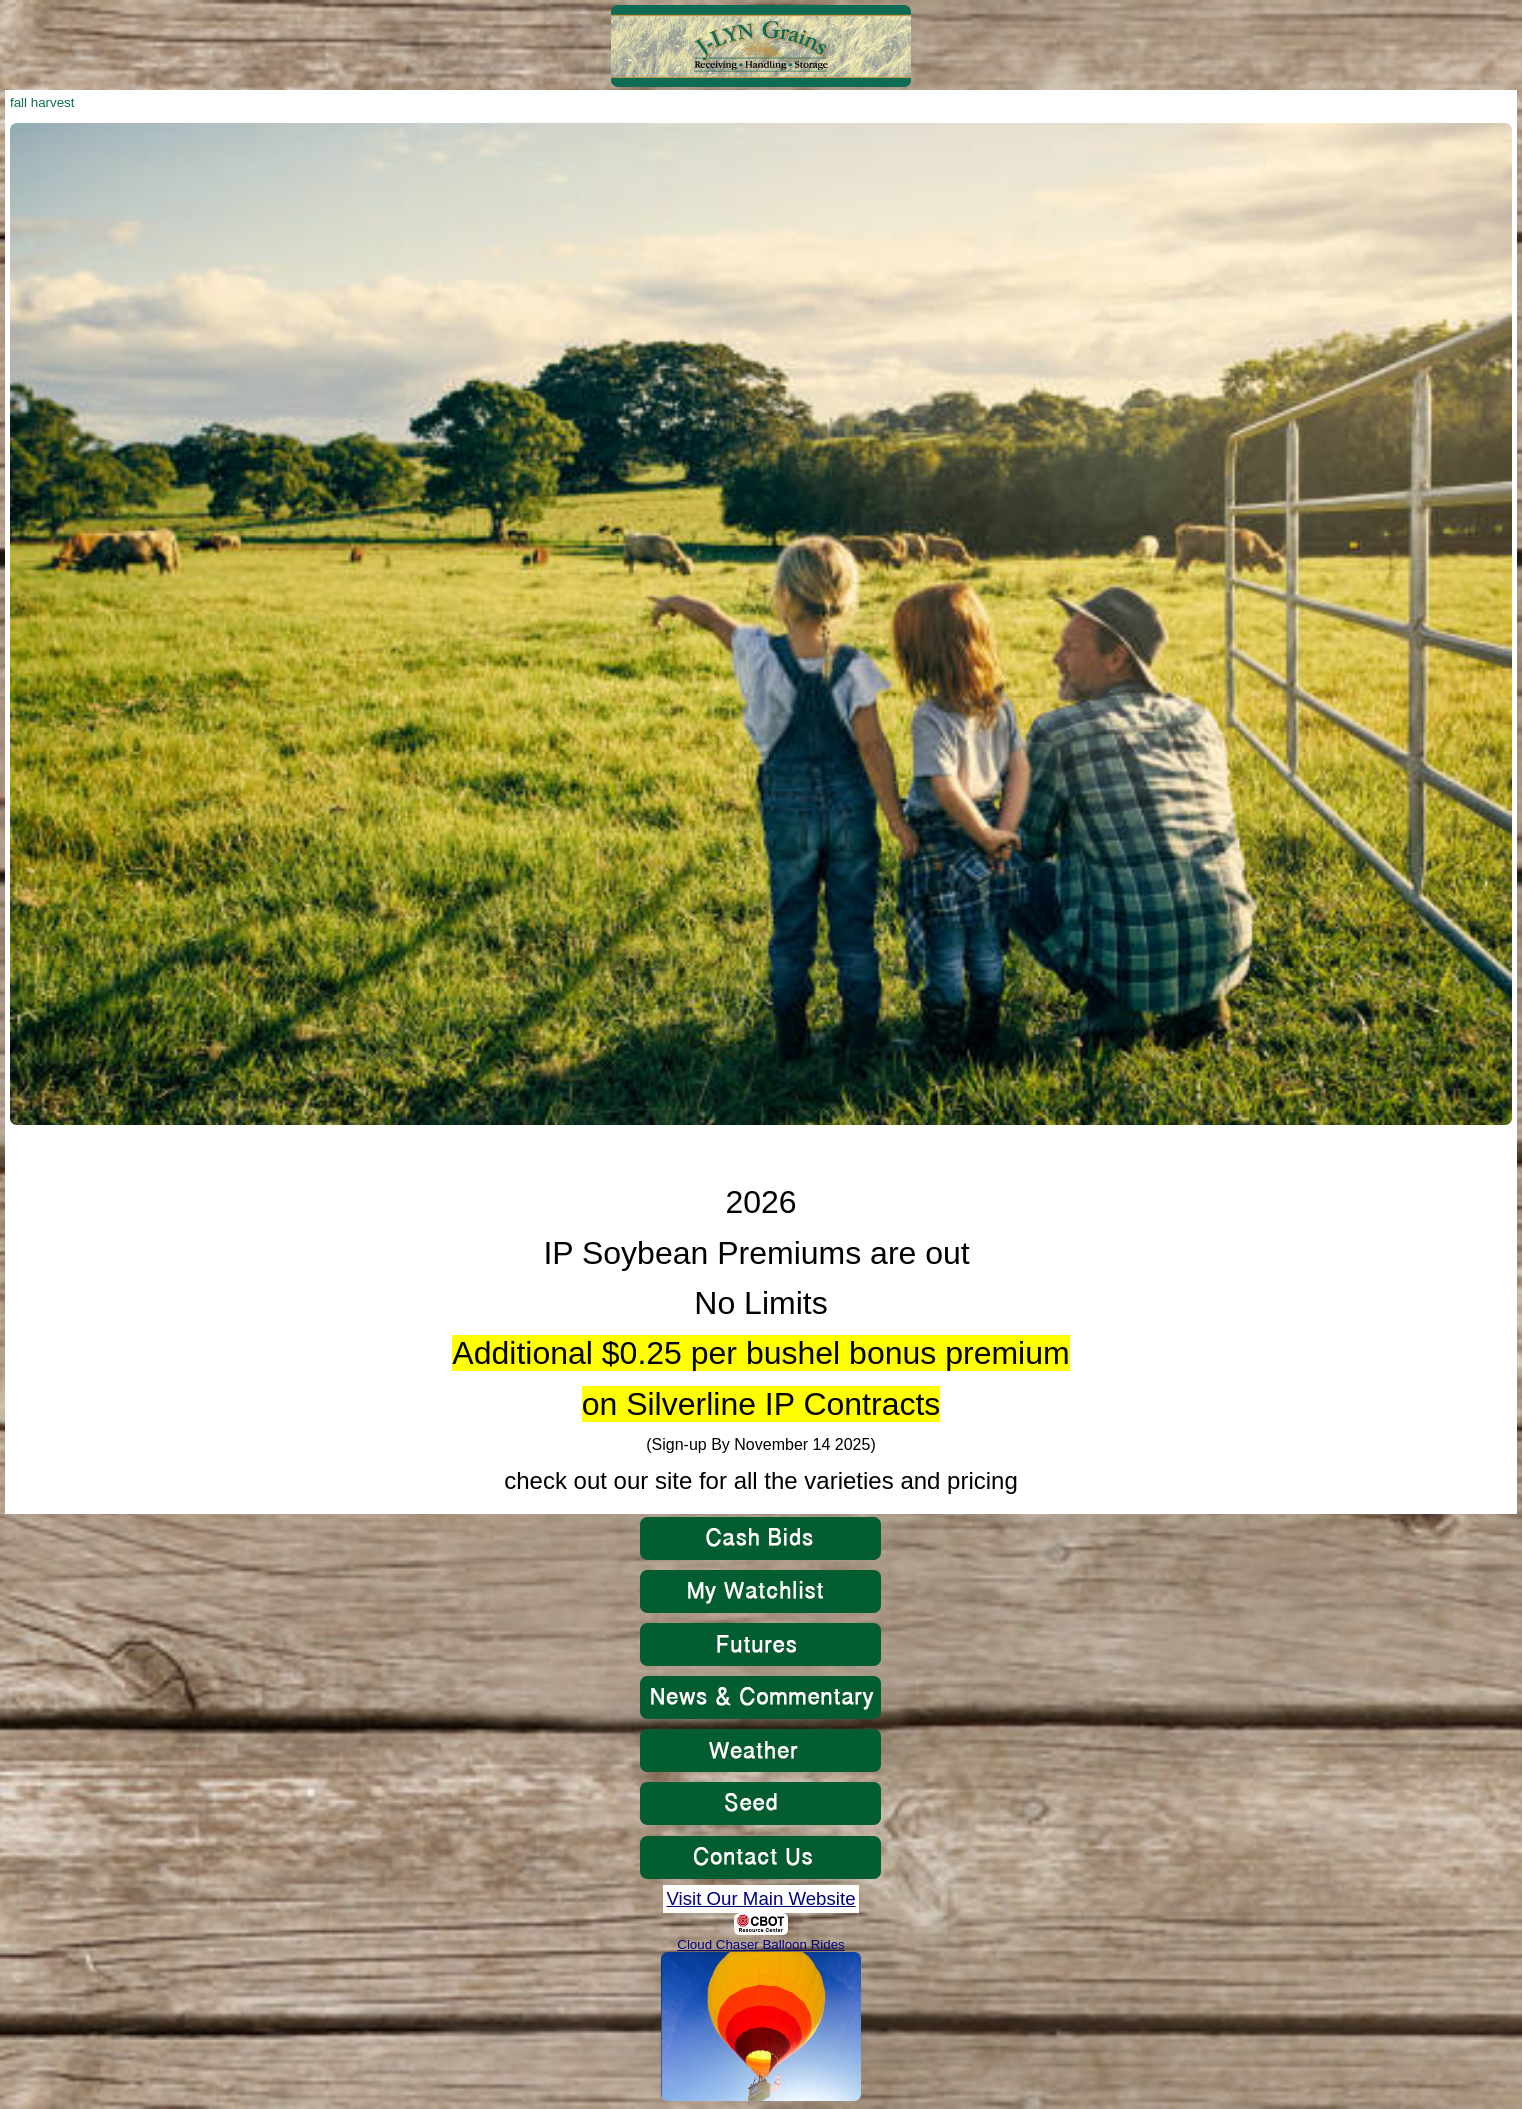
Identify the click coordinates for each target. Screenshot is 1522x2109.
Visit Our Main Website (760, 1898)
